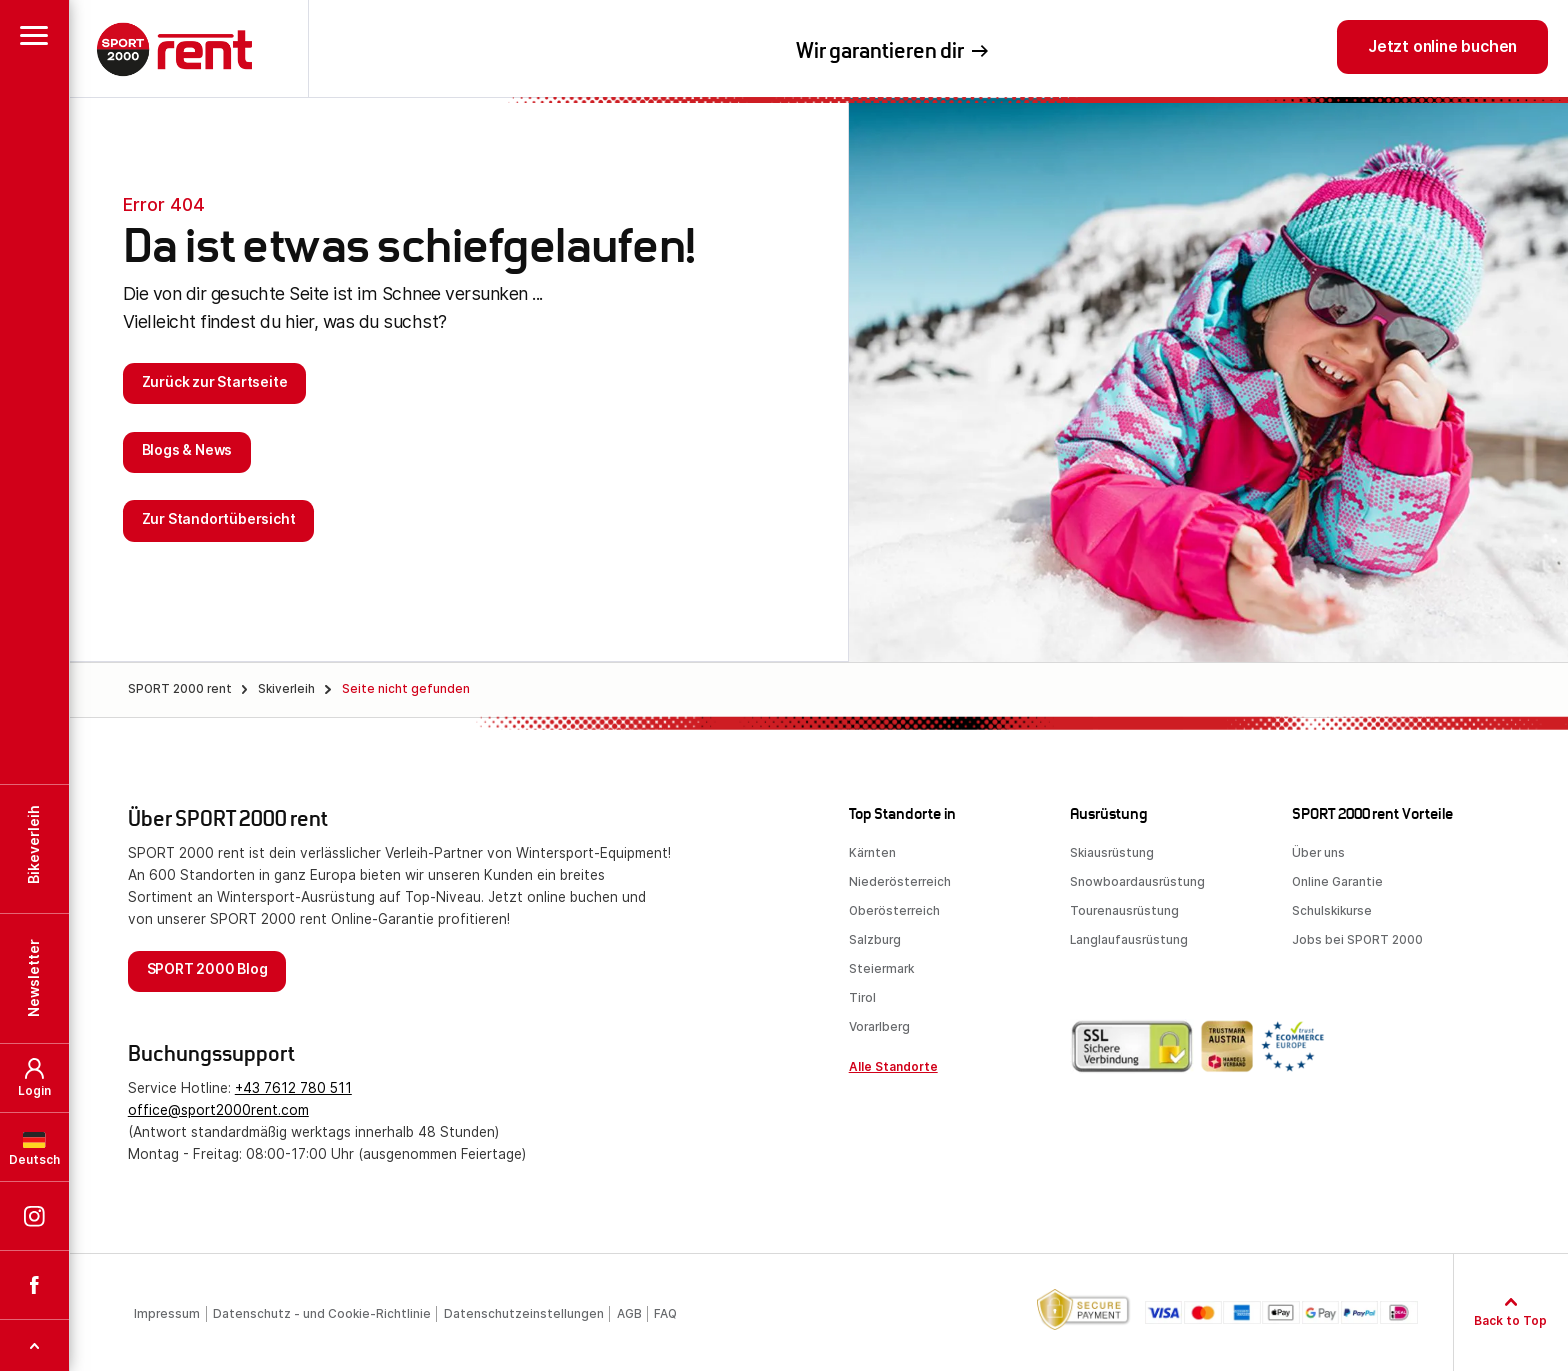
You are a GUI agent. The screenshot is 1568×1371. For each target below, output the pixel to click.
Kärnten (872, 853)
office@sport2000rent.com (218, 1110)
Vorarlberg (879, 1027)
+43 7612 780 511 (293, 1088)
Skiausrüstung (1112, 853)
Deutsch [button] (34, 509)
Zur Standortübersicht (219, 519)
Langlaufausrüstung (1129, 940)
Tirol (862, 998)
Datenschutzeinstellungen (524, 1314)
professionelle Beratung (1115, 53)
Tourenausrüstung (1124, 911)
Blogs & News (187, 450)
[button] (34, 34)
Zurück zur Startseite (215, 382)
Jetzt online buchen (1442, 46)
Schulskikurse (1332, 911)
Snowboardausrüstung (1137, 882)
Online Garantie (1337, 882)
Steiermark (881, 969)
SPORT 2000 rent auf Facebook (34, 634)
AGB (629, 1314)
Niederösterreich (900, 882)
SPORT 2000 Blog (207, 969)
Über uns (1318, 853)
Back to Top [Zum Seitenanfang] (1510, 1321)
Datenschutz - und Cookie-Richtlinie (322, 1314)
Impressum (167, 1314)
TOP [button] (34, 694)
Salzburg (875, 940)
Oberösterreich (894, 911)
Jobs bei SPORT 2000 (1357, 940)
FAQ (665, 1314)
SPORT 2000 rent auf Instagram (34, 565)
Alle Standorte (893, 1067)
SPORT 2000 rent (174, 54)
